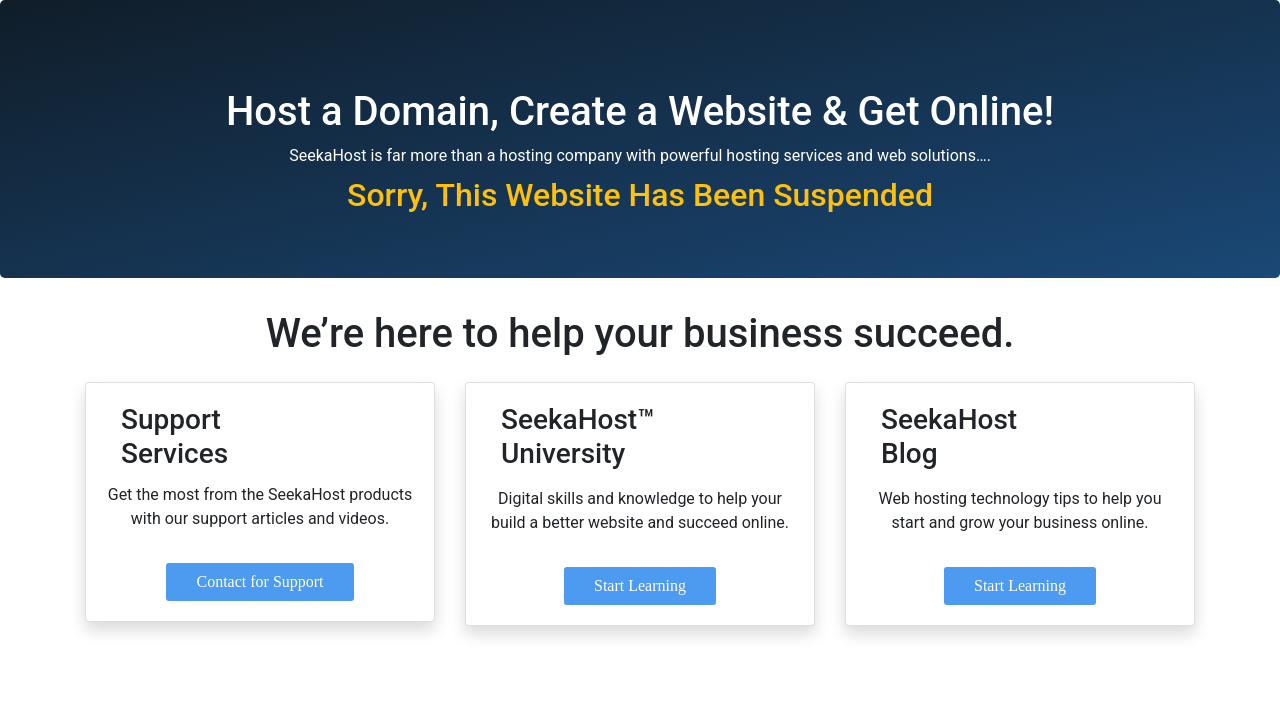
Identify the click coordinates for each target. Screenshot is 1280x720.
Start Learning (640, 585)
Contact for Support (259, 581)
